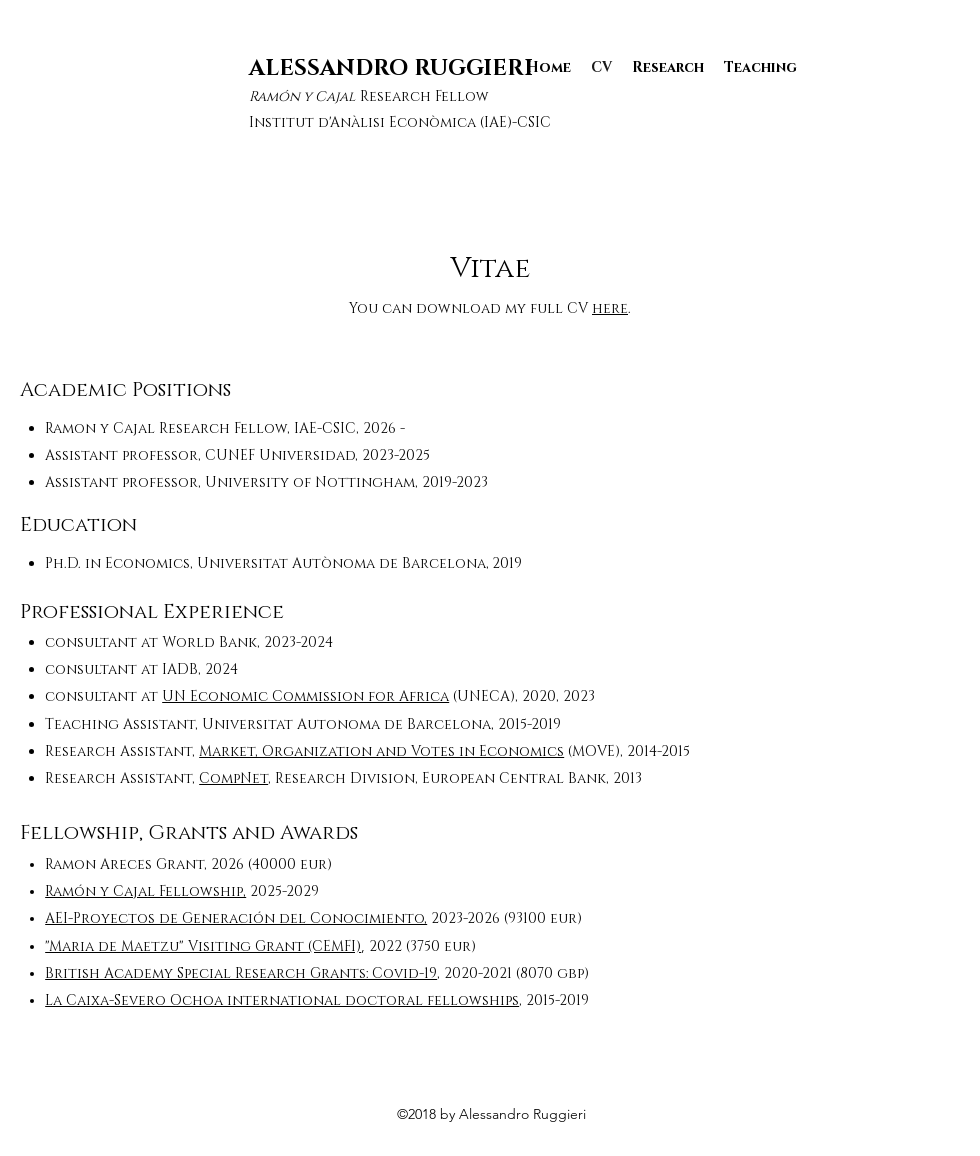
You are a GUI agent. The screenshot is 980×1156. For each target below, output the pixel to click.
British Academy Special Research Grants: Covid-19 (241, 973)
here (610, 308)
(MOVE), (595, 751)
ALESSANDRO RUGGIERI (391, 68)
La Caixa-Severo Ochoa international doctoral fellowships (282, 1000)
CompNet (233, 778)
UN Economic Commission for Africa (305, 696)
